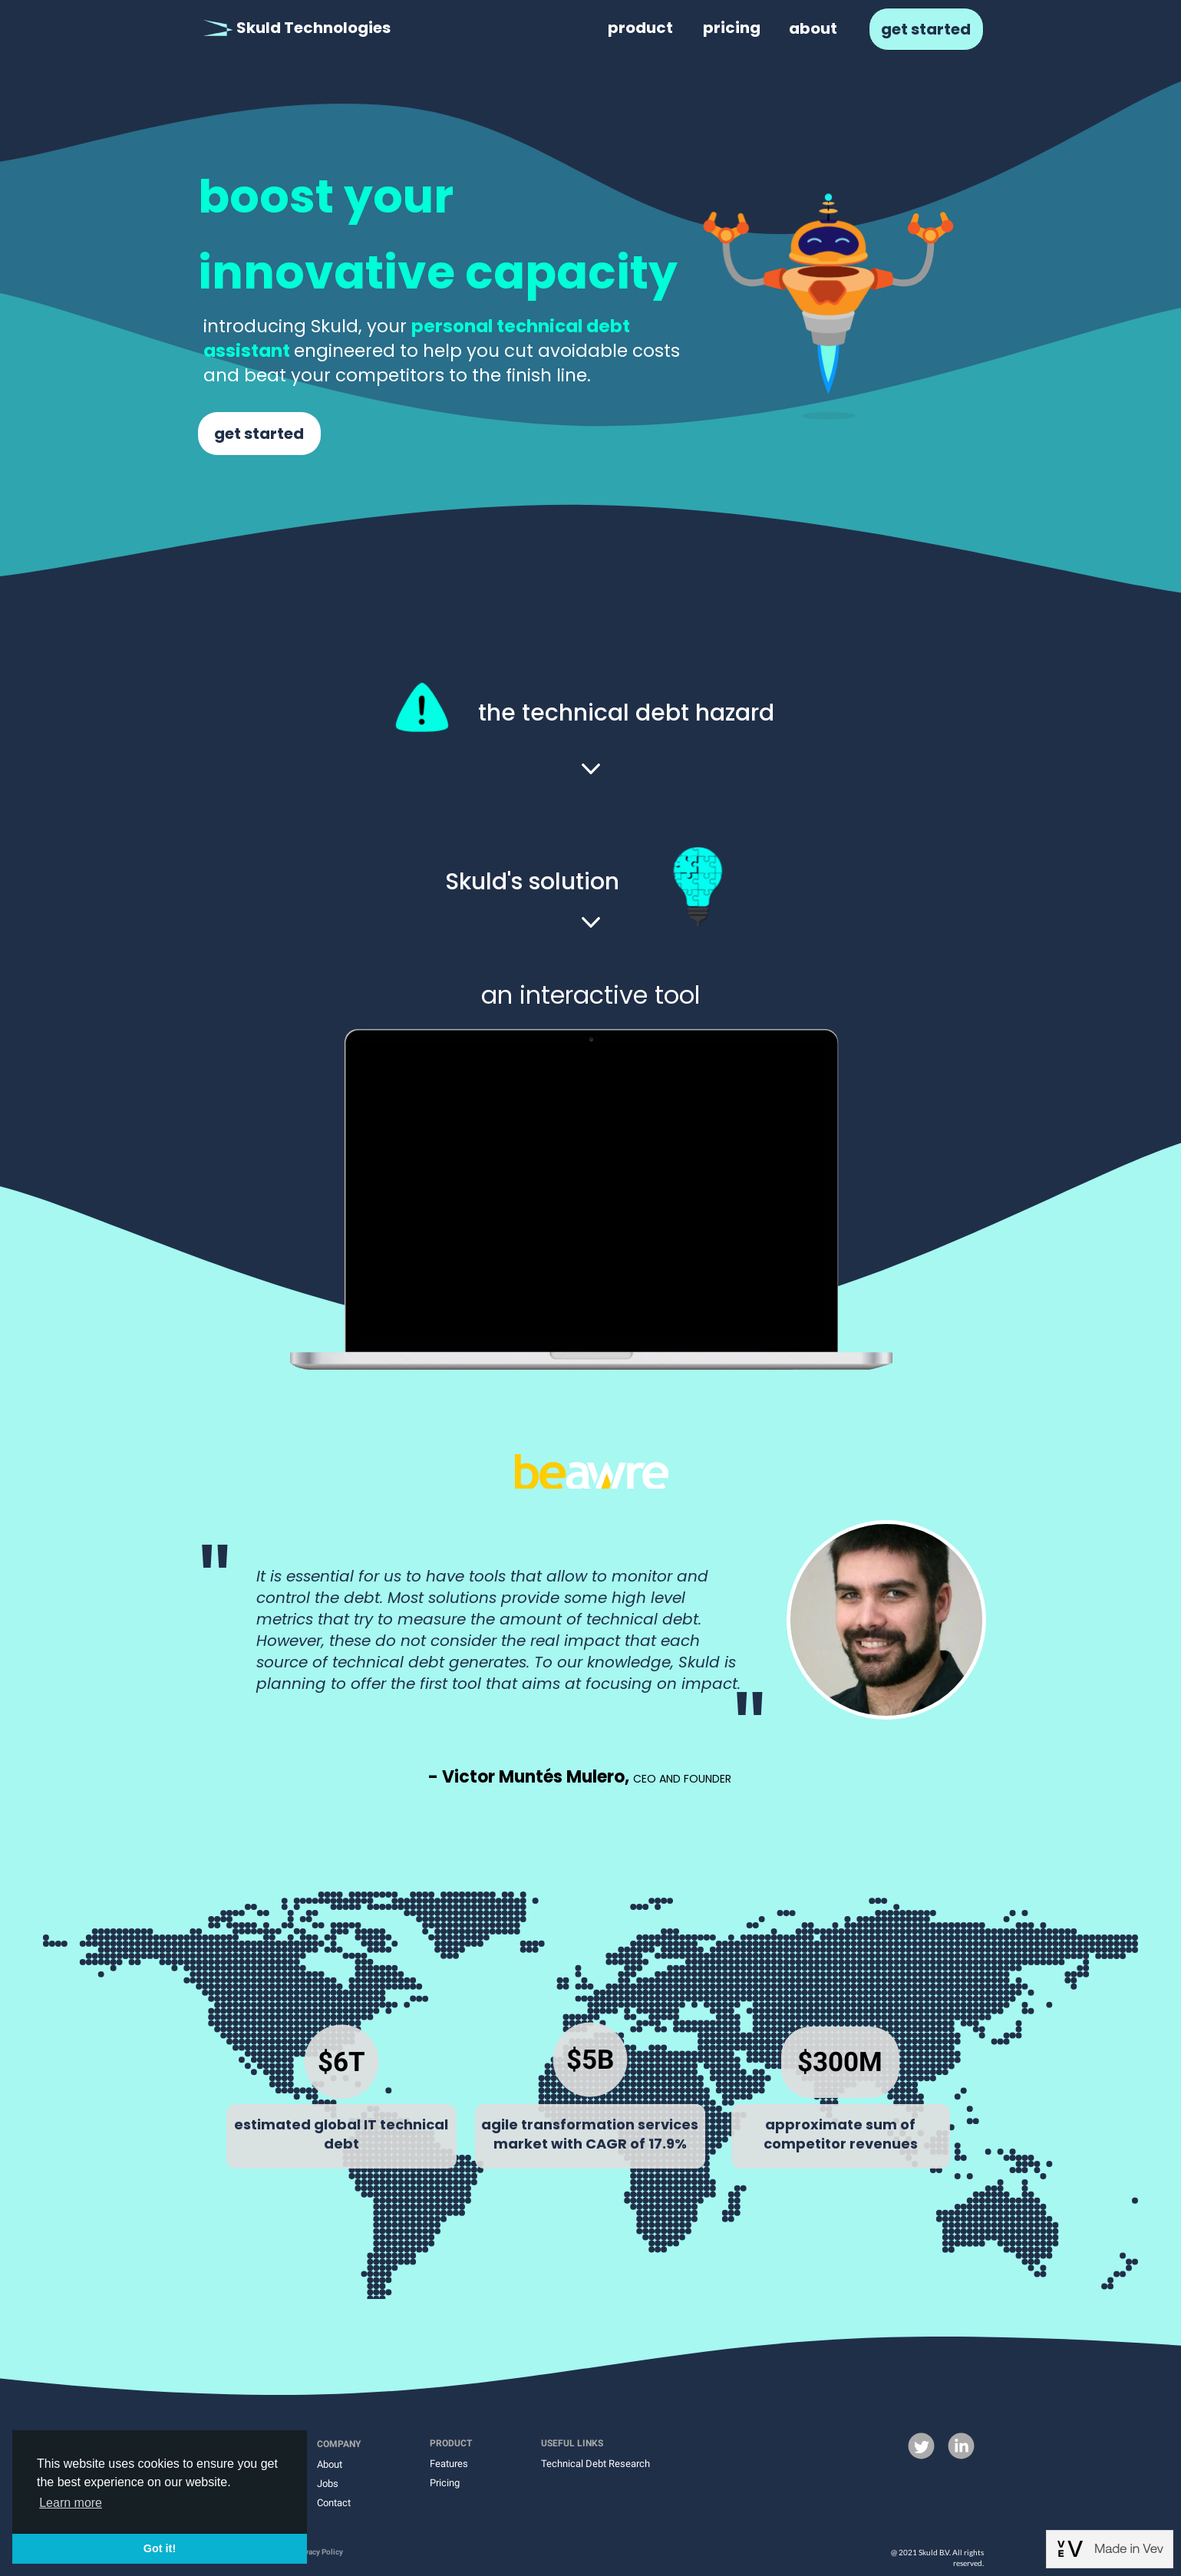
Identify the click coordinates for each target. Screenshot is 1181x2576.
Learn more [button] (70, 2502)
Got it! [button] (160, 2548)
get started (926, 29)
